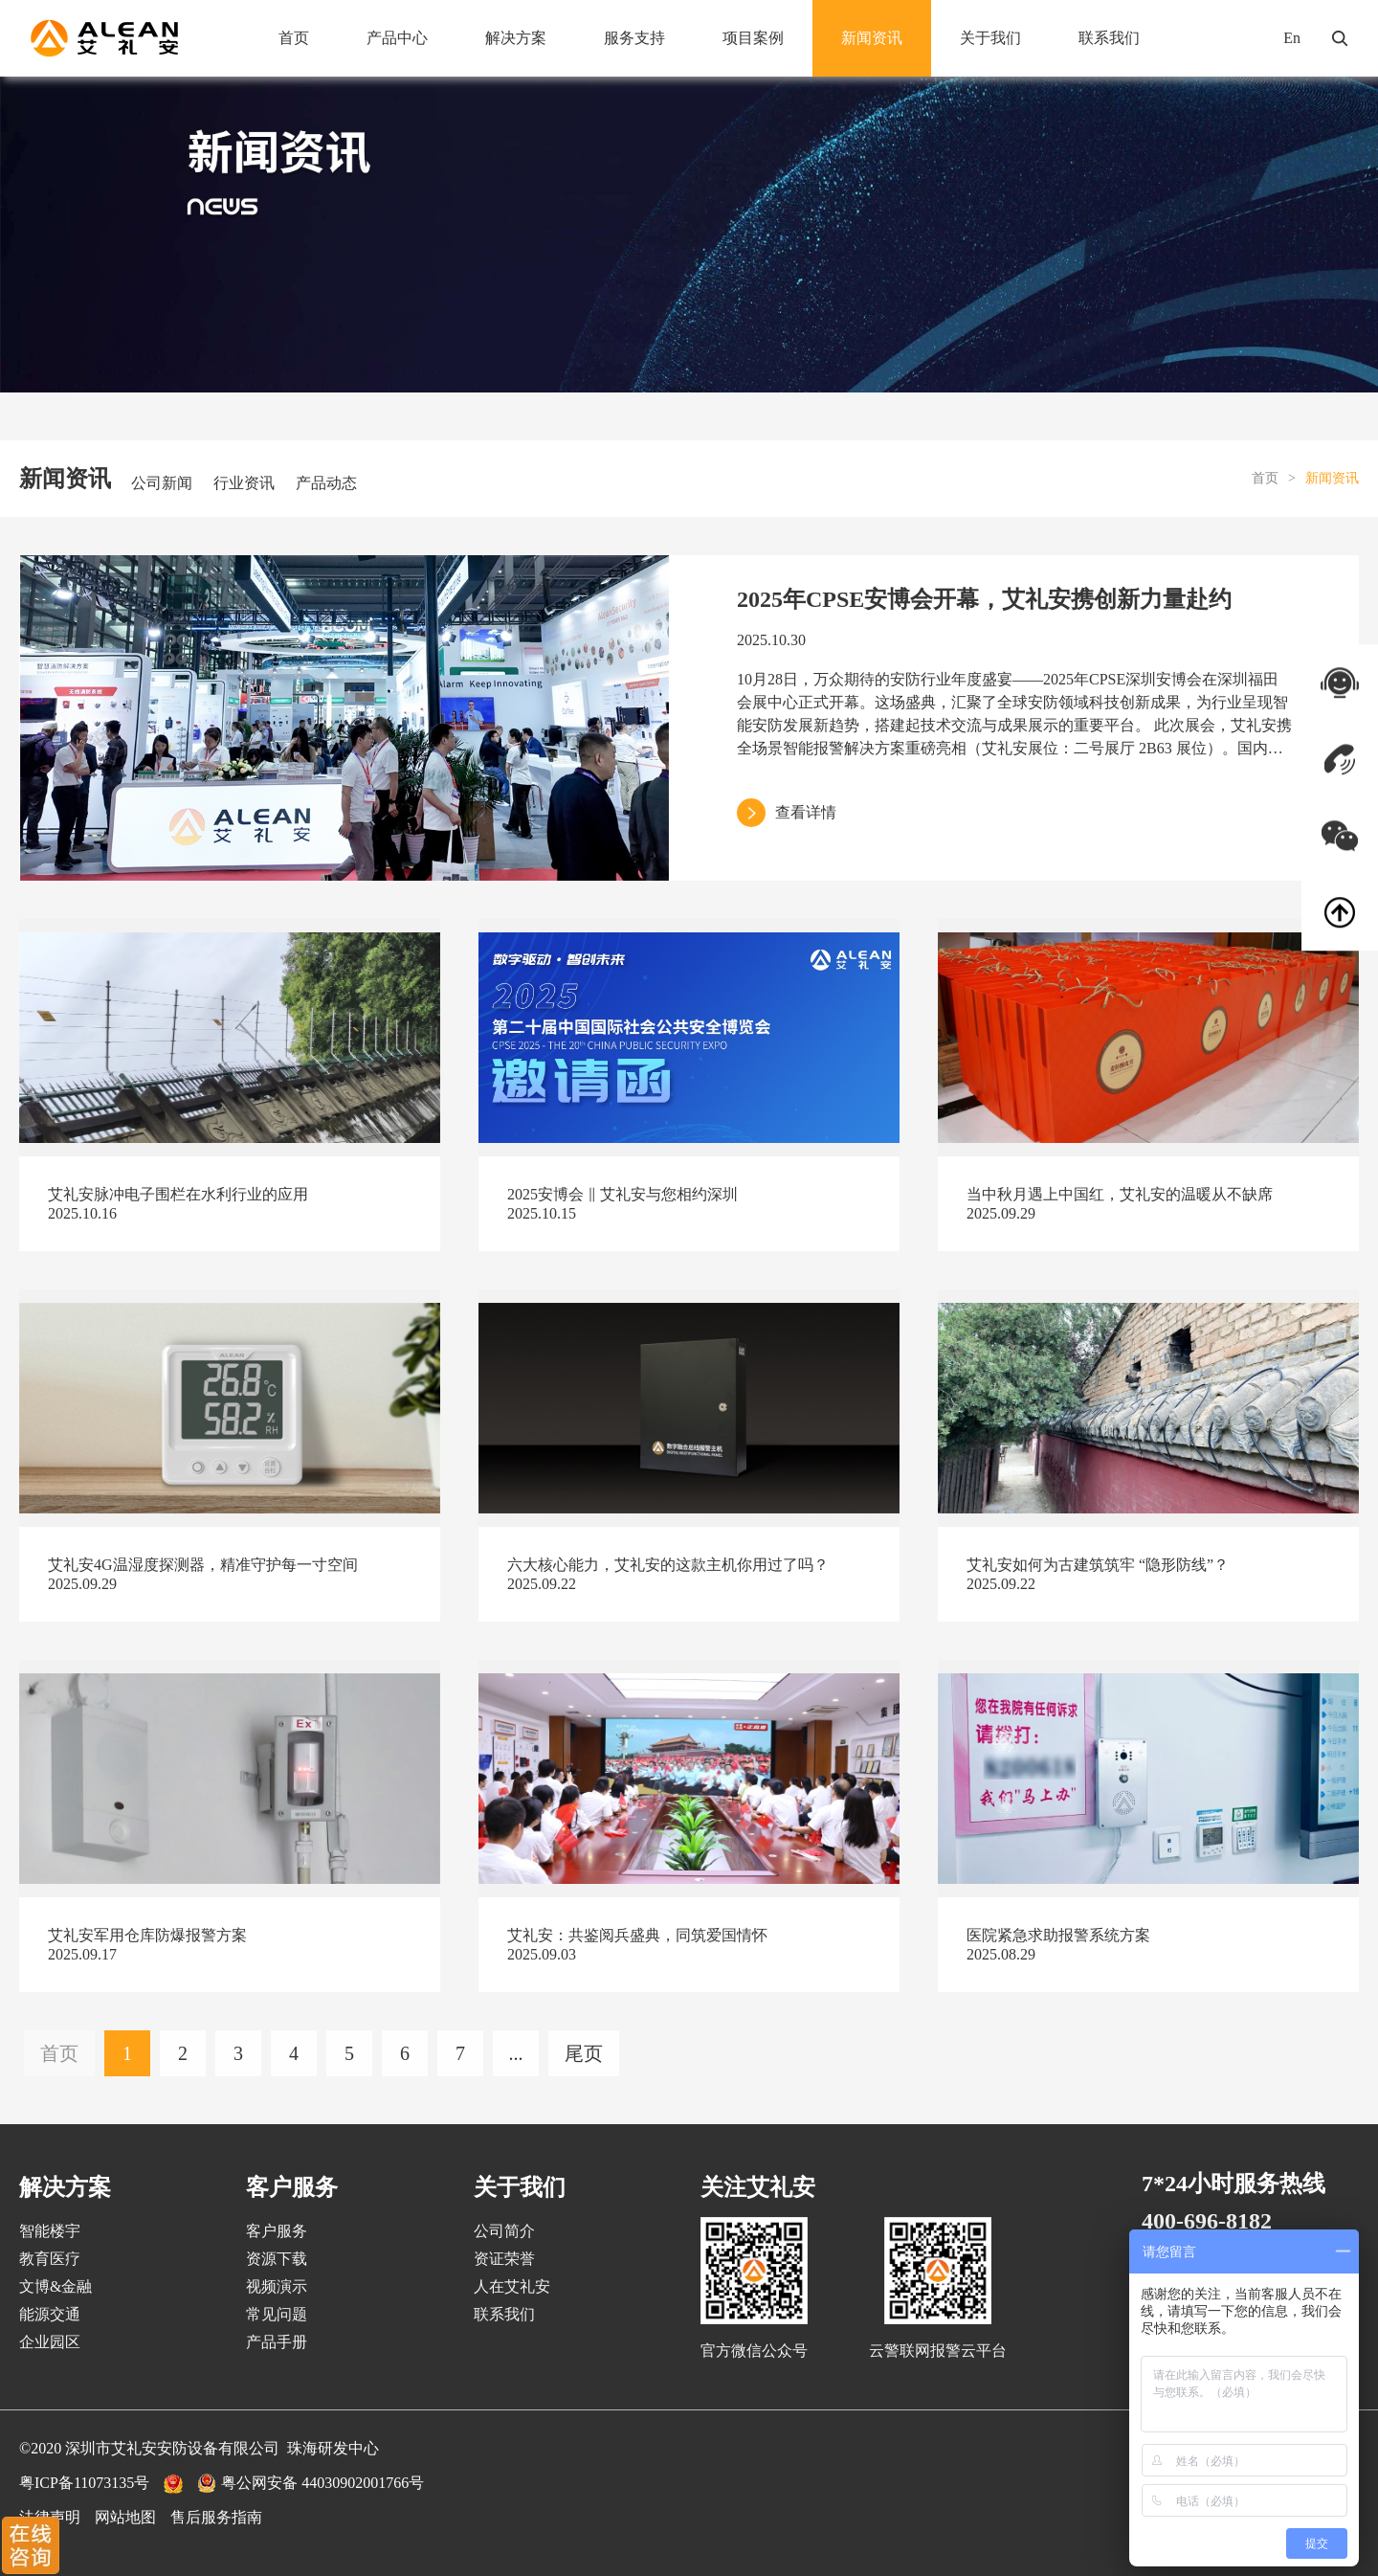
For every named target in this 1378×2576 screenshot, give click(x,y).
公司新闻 (161, 483)
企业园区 (49, 2342)
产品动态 (326, 483)
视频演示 (276, 2286)
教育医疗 (49, 2259)
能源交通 (49, 2314)
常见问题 (276, 2314)
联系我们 (1109, 38)
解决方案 (515, 38)
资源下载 (276, 2259)
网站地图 (125, 2517)
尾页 (584, 2053)
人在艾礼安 (512, 2286)
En (1291, 38)
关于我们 (990, 38)
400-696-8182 (1207, 2220)
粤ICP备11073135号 (84, 2483)
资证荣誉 (504, 2259)
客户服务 (276, 2231)
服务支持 (634, 38)
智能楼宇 (49, 2231)
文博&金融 (55, 2286)
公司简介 (504, 2231)
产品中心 (397, 38)
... (516, 2053)
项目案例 (753, 38)
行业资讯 (244, 483)
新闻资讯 (871, 38)
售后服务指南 (216, 2517)
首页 (293, 38)
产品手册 (276, 2342)
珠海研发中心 (333, 2448)
